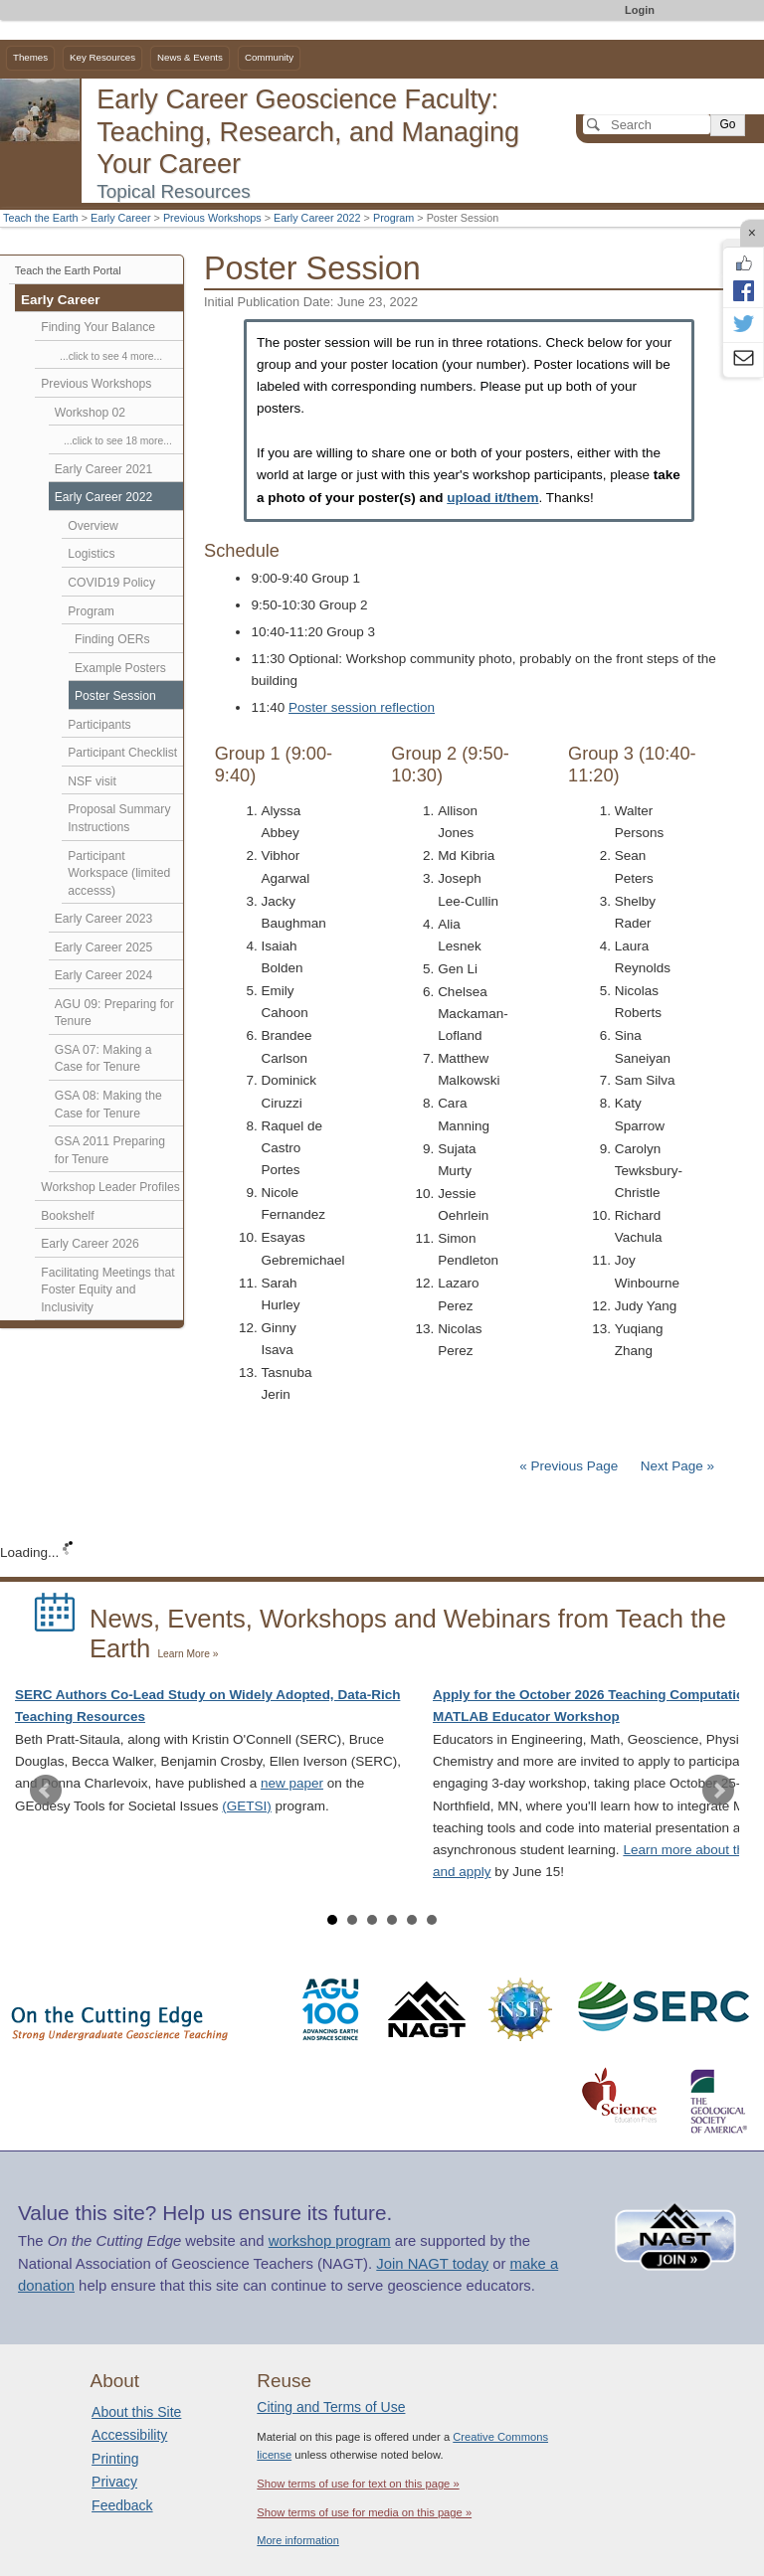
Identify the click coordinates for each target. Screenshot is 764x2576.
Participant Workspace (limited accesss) (119, 873)
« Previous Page (568, 1466)
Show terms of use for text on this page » (358, 2484)
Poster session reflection (361, 707)
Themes (30, 57)
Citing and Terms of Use (331, 2407)
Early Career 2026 (90, 1244)
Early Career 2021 (104, 469)
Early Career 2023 (104, 919)
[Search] (646, 124)
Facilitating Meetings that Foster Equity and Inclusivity (107, 1290)
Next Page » (675, 1466)
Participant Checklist (122, 753)
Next (718, 1790)
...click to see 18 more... (118, 440)
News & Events (190, 57)
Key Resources (102, 57)
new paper (292, 1783)
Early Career (121, 218)
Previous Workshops (212, 218)
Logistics (91, 554)
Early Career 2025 (104, 947)
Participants (99, 725)
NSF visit (92, 781)
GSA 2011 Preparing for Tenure (110, 1150)
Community (269, 57)
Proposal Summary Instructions (119, 818)
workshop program (330, 2241)
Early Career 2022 (317, 218)
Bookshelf (67, 1216)
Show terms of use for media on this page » (364, 2512)
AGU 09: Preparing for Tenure (114, 1013)
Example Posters (120, 668)
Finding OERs (112, 639)
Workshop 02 (90, 413)
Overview (93, 526)
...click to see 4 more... (111, 356)
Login (640, 10)
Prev (46, 1790)
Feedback (122, 2505)
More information (298, 2540)
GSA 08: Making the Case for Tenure (108, 1104)
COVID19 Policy (111, 583)
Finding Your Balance (98, 327)
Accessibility (129, 2435)
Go (727, 124)
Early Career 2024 (104, 975)
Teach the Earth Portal (68, 270)
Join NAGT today (432, 2264)
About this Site (136, 2412)
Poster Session (115, 696)
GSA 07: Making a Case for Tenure (103, 1059)
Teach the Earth (41, 218)
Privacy (114, 2482)
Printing (115, 2459)
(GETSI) (247, 1806)
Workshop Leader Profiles (110, 1187)
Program (393, 218)
